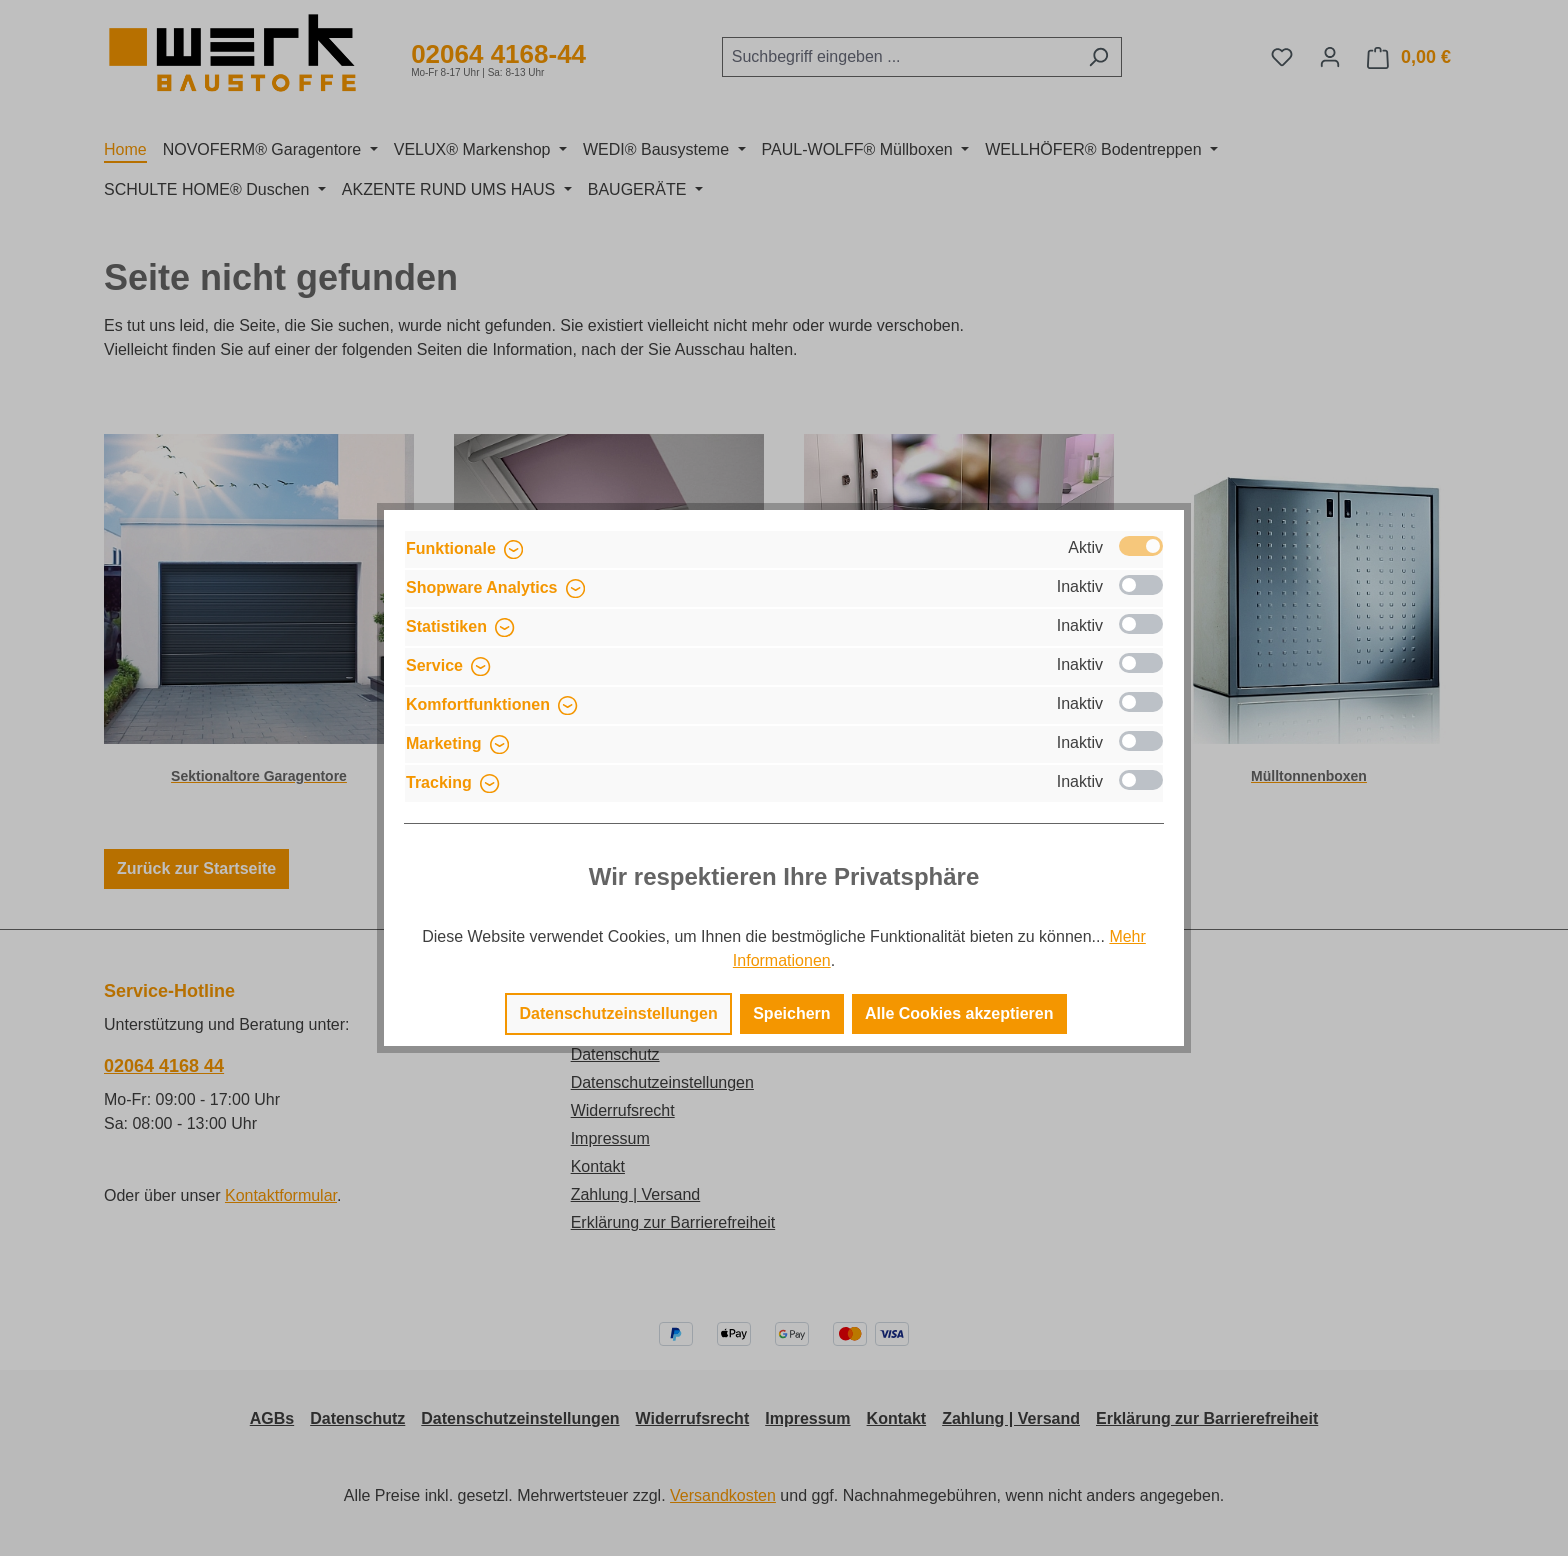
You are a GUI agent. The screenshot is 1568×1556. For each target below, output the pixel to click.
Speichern (791, 1013)
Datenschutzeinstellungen (618, 1013)
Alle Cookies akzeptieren (959, 1013)
